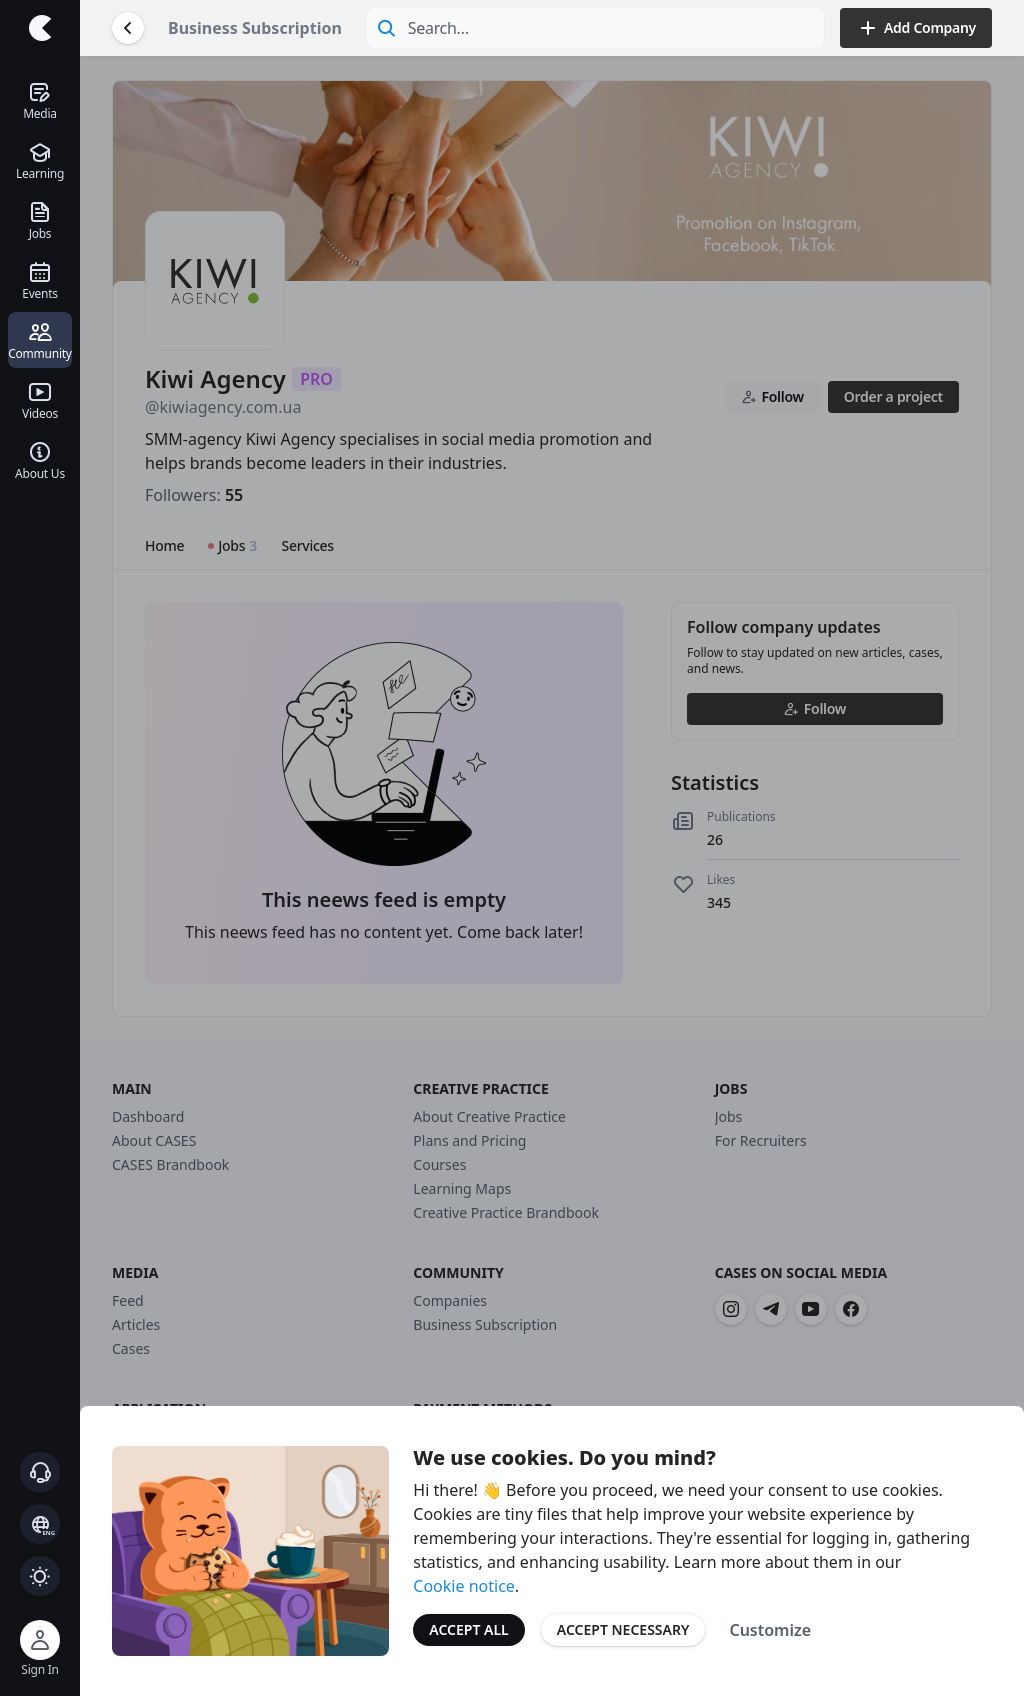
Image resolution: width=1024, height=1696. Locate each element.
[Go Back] (128, 28)
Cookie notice (464, 1586)
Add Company (916, 28)
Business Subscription (255, 28)
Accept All (468, 1629)
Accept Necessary (623, 1629)
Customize (770, 1630)
